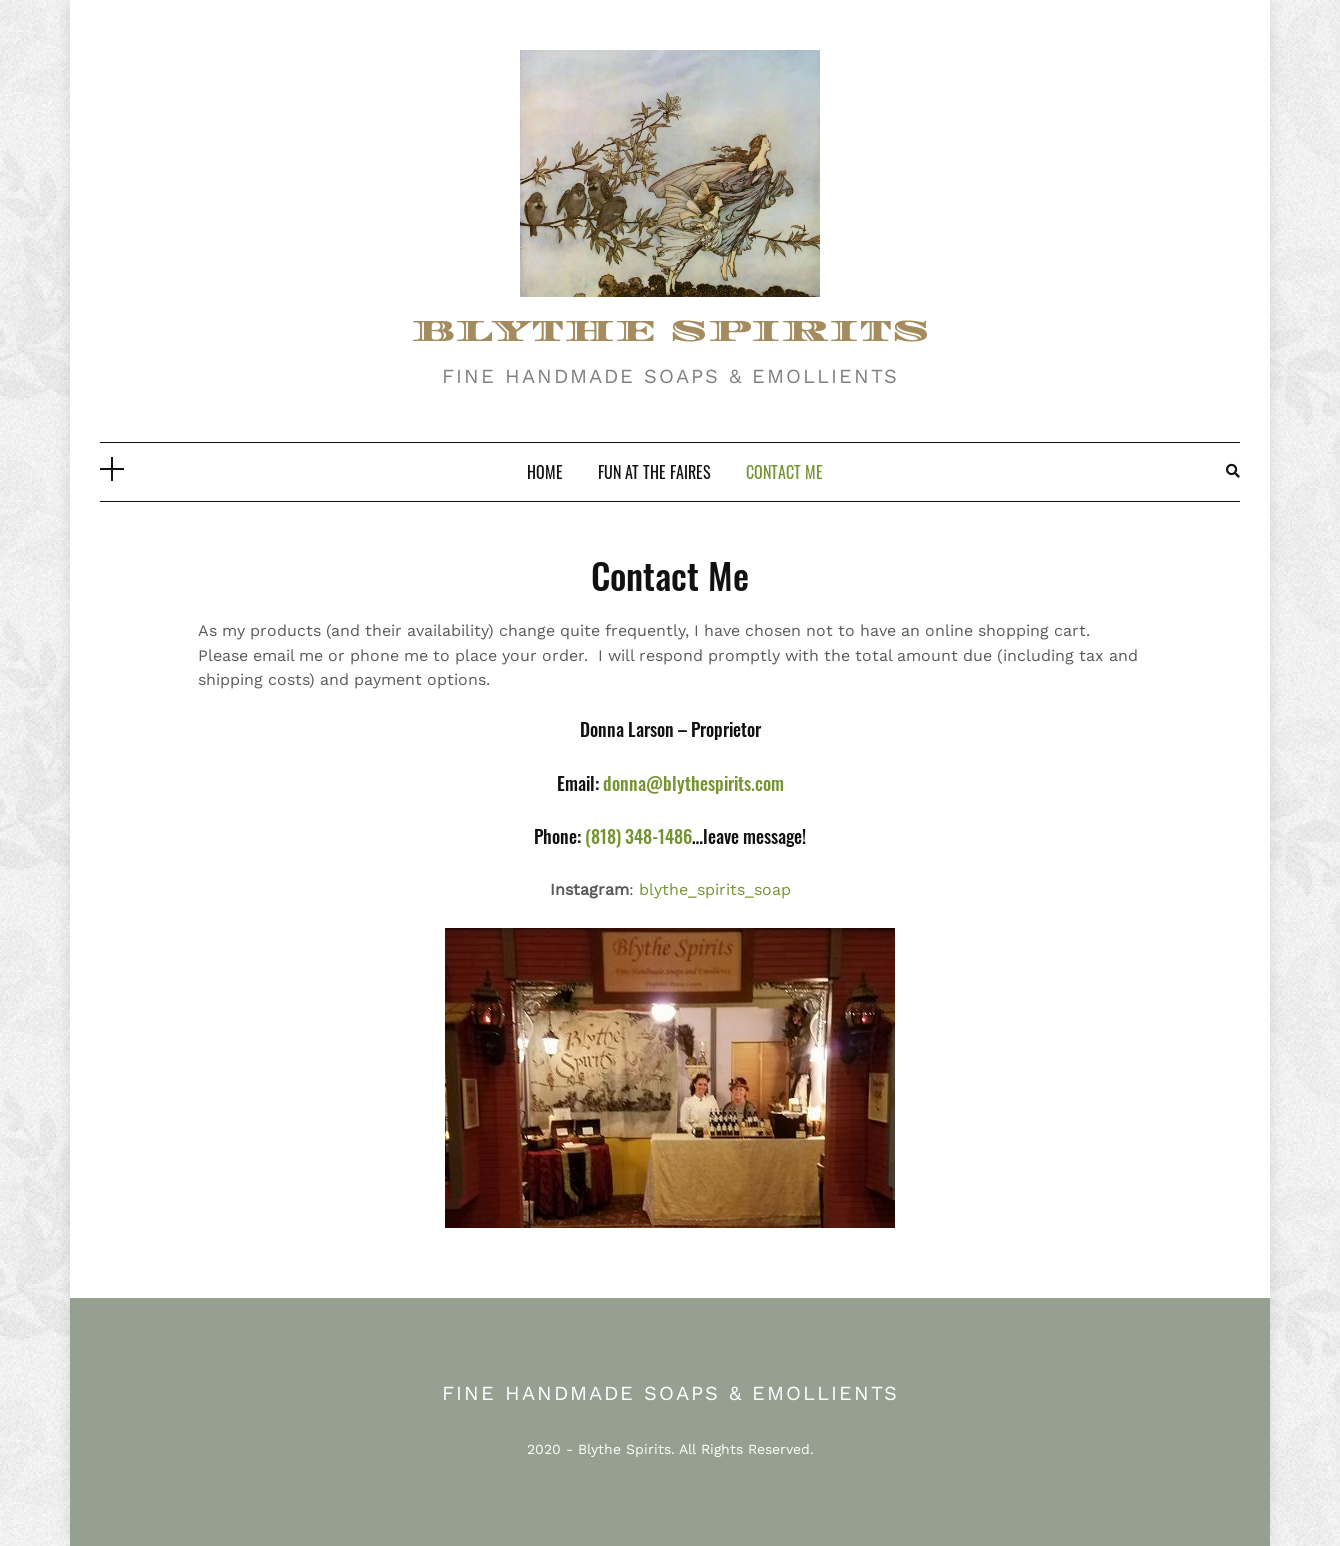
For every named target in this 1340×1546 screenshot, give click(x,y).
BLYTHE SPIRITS (670, 331)
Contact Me (784, 472)
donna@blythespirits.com (691, 783)
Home (545, 472)
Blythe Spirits (624, 1449)
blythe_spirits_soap (715, 889)
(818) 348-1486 (638, 836)
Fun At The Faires (654, 472)
